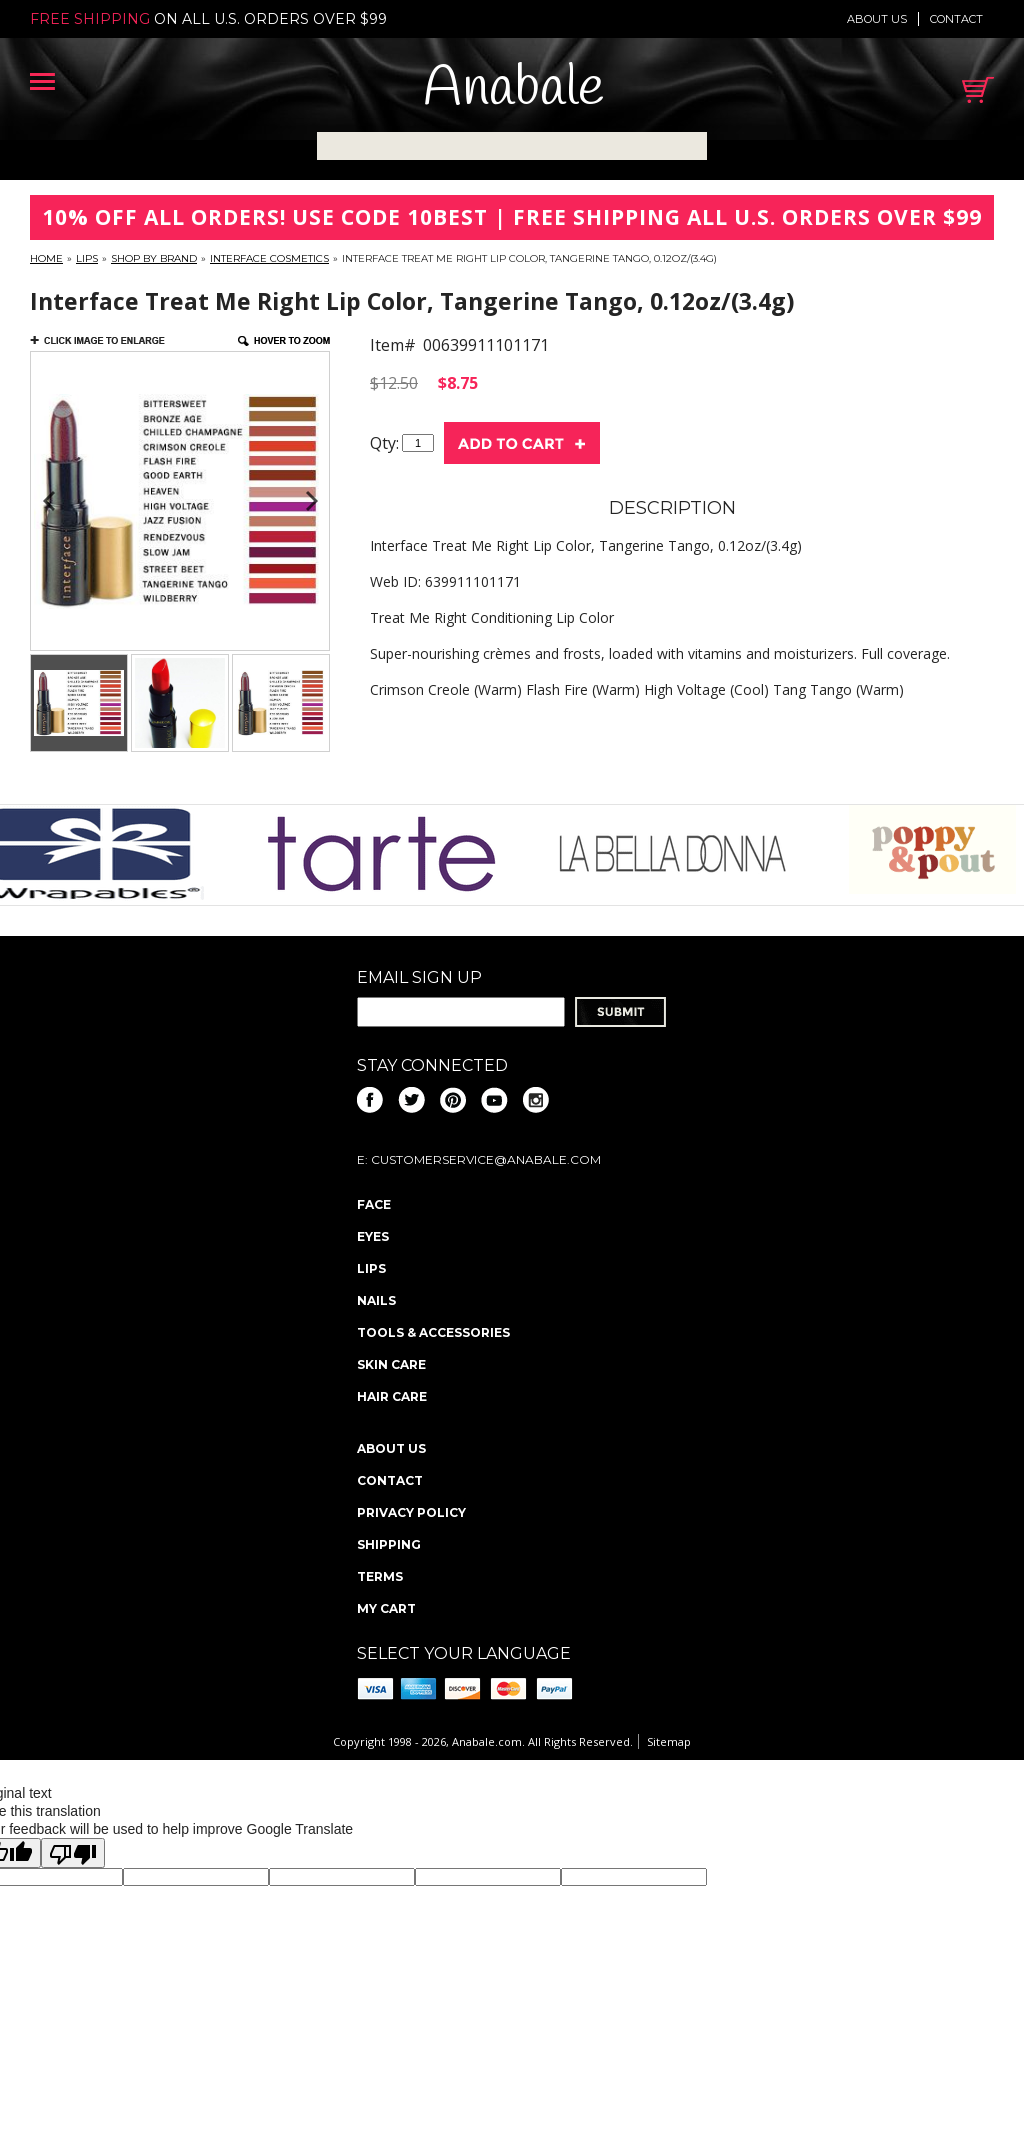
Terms (380, 1576)
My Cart (386, 1608)
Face (374, 1204)
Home (46, 258)
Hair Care (392, 1396)
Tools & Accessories (433, 1332)
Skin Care (391, 1364)
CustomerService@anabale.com (486, 1159)
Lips (87, 258)
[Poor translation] (73, 1853)
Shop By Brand (154, 258)
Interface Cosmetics (269, 258)
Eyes (373, 1236)
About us (877, 19)
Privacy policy (411, 1512)
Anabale (513, 89)
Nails (376, 1300)
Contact (956, 19)
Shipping (389, 1544)
